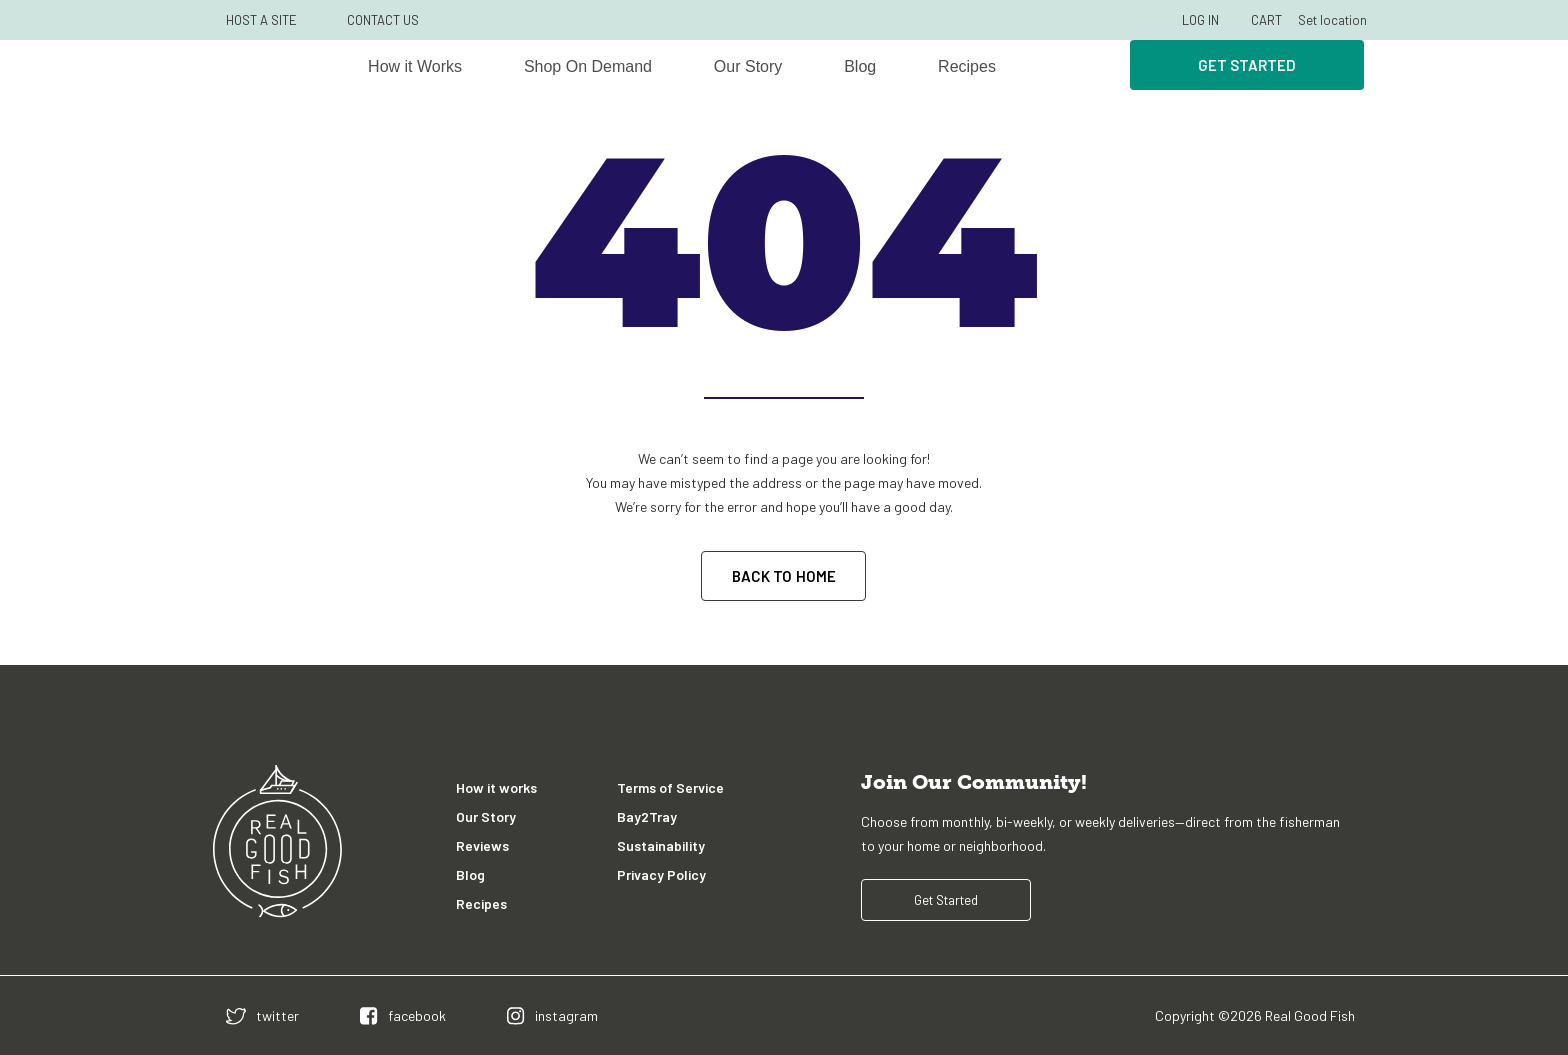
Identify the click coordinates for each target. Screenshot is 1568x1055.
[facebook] (403, 1015)
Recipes (967, 66)
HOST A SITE (261, 20)
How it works (496, 787)
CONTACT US (383, 20)
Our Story (748, 66)
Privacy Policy (661, 874)
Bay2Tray (647, 816)
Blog (860, 66)
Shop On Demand (588, 66)
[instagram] (552, 1015)
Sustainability (661, 845)
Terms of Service (670, 787)
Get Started (1247, 65)
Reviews (482, 845)
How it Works (415, 66)
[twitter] (262, 1015)
